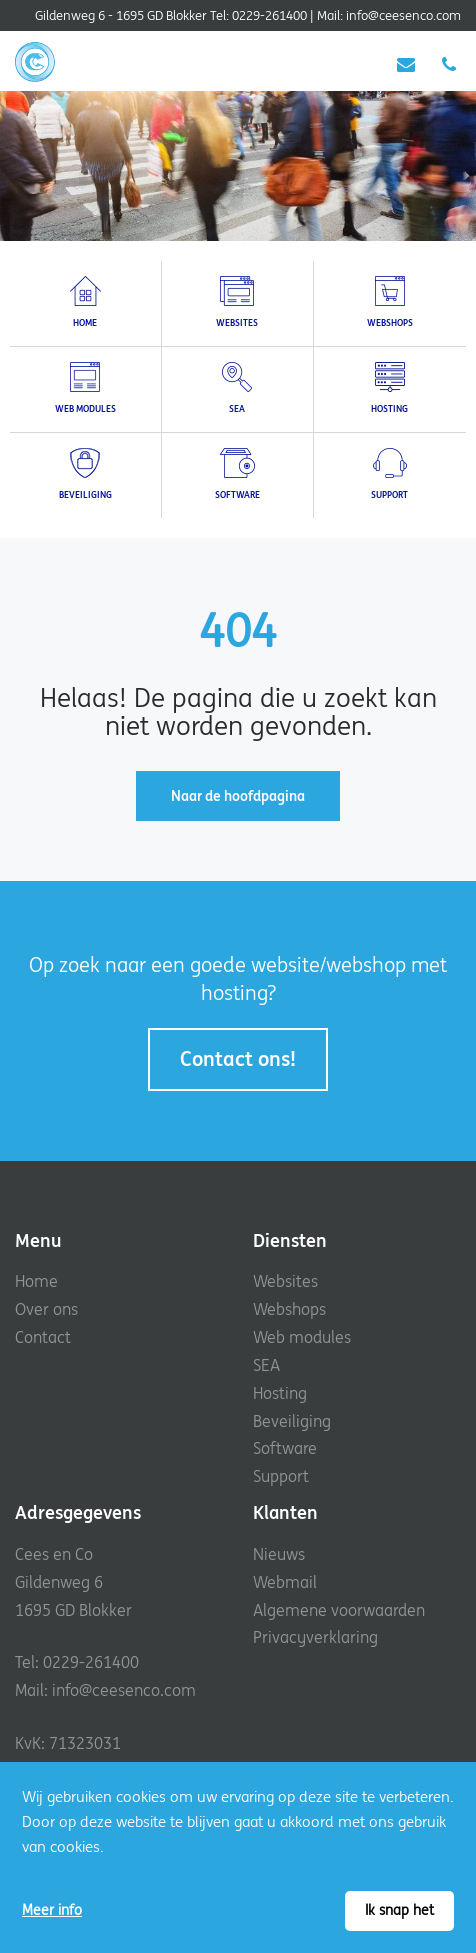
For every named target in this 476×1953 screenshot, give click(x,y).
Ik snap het (399, 1910)
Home (36, 1281)
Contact (43, 1337)
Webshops (289, 1309)
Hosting (280, 1393)
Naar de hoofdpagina (238, 796)
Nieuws (279, 1554)
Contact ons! (238, 1058)
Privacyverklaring (315, 1637)
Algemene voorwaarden (339, 1610)
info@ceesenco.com (403, 15)
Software (285, 1448)
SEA (266, 1365)
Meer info (52, 1910)
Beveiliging (292, 1421)
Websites (285, 1281)
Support (281, 1476)
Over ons (46, 1309)
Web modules (302, 1337)
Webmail (285, 1582)
